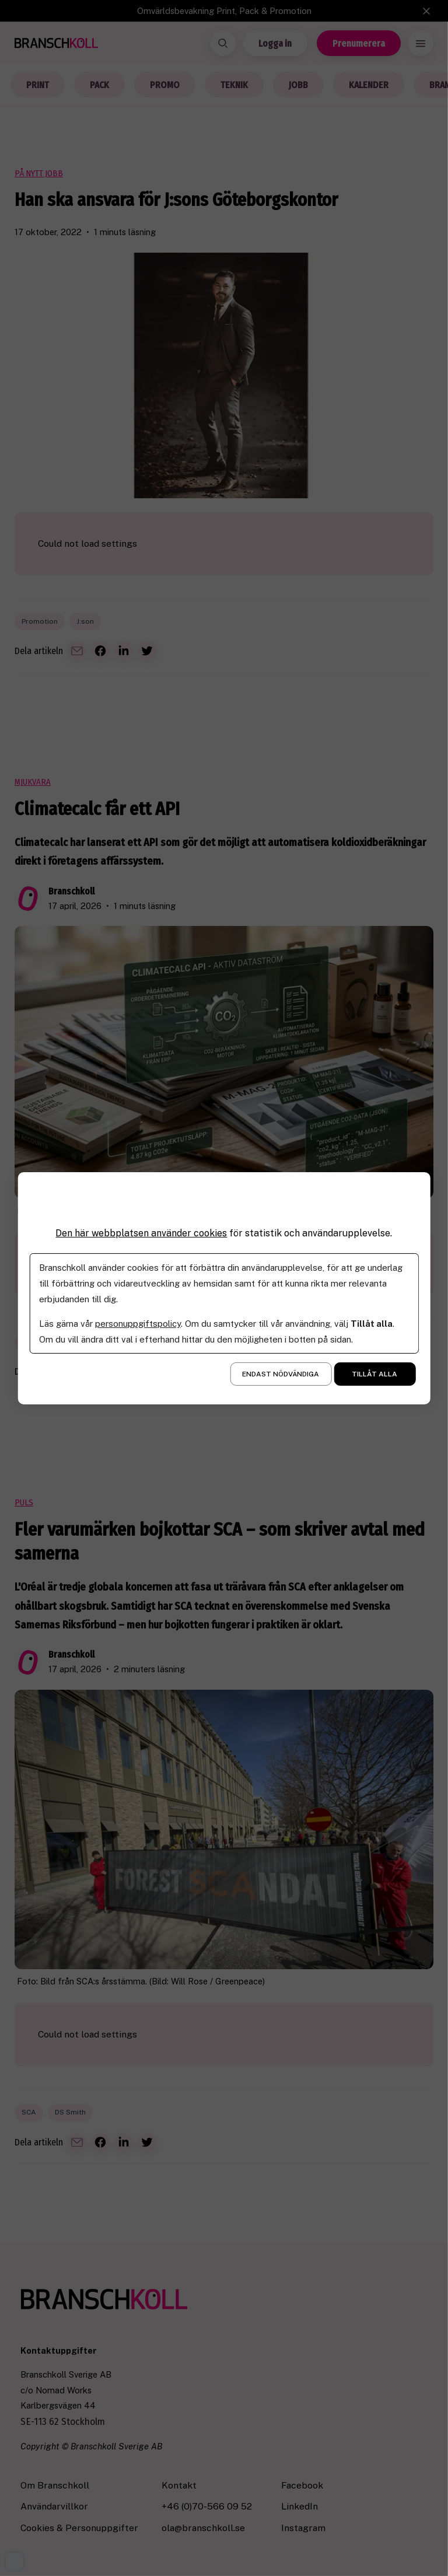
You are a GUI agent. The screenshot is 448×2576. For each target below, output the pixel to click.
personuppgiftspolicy (138, 1324)
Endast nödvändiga (280, 1374)
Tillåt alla (374, 1374)
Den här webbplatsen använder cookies (141, 1232)
